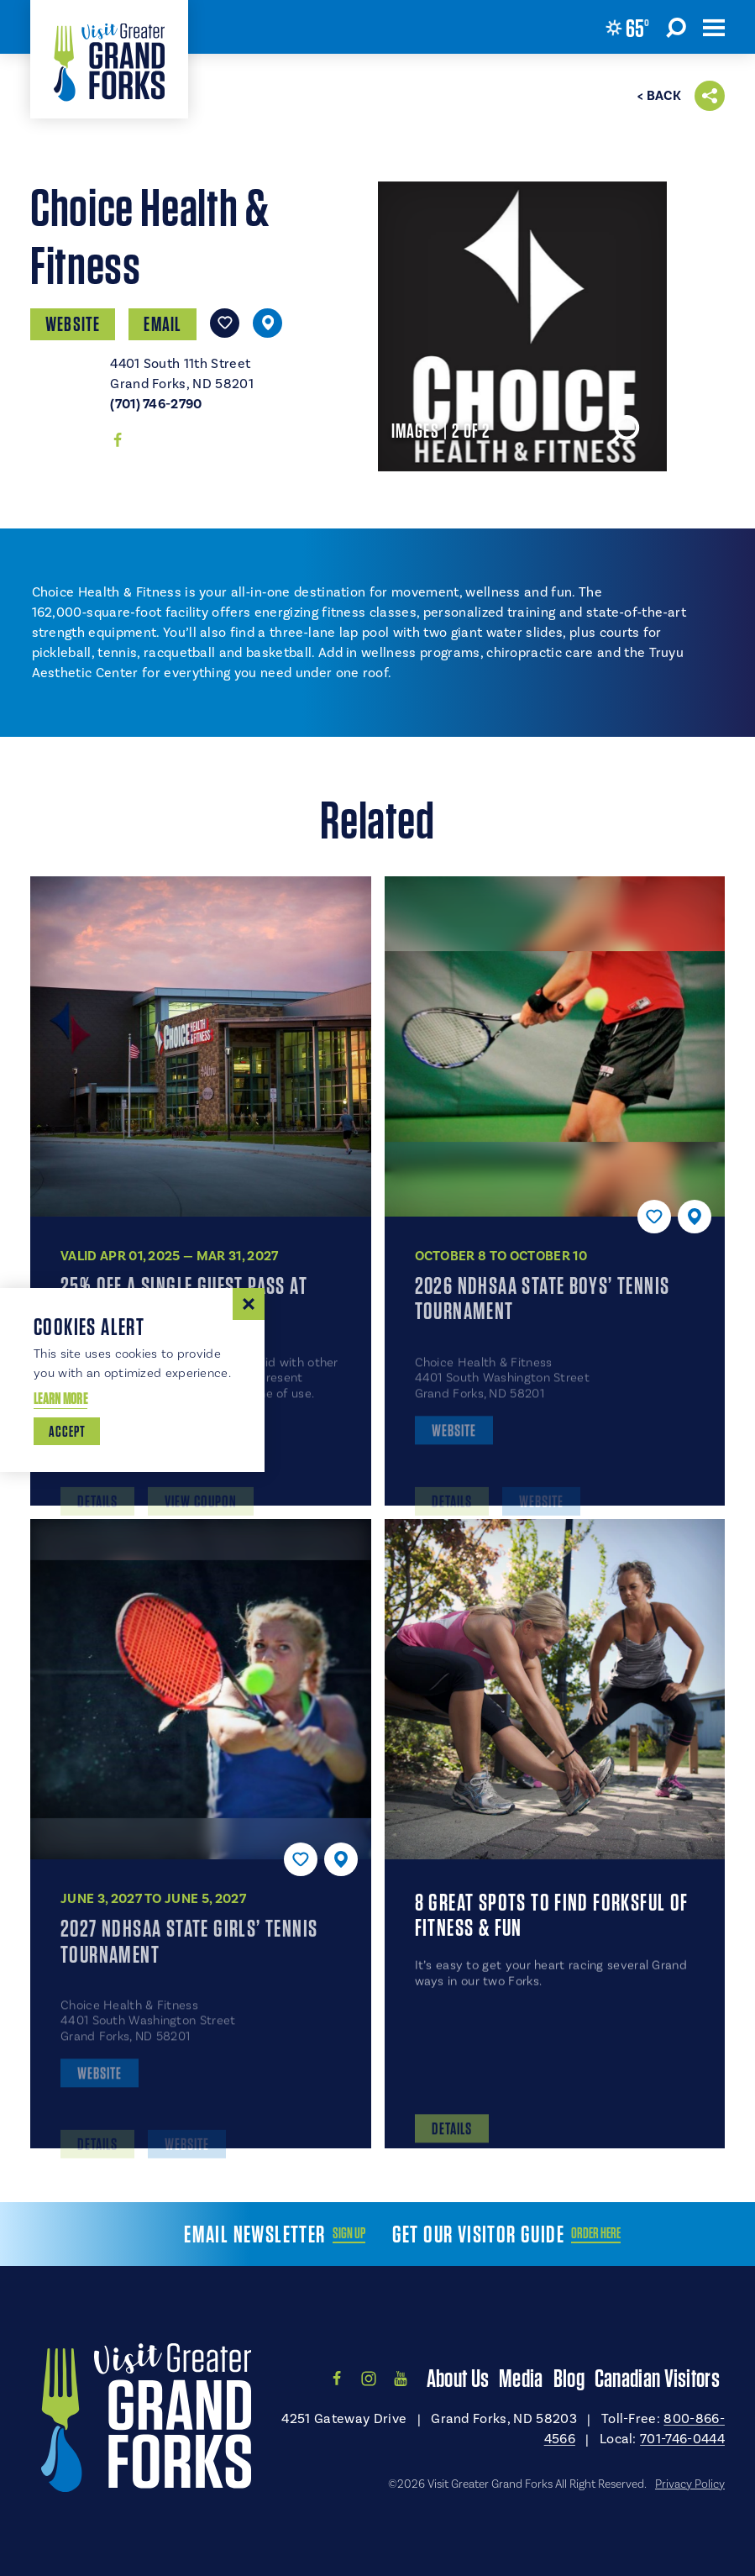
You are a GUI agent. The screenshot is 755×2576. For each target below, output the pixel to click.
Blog (569, 2378)
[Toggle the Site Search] (676, 27)
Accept (67, 1431)
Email (162, 324)
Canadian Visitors (657, 2378)
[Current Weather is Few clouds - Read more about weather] (627, 28)
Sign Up (349, 2233)
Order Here (596, 2233)
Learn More (60, 1398)
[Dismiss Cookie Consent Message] (249, 1304)
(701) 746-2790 (156, 404)
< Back (659, 96)
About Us (458, 2378)
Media (521, 2378)
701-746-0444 (682, 2439)
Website (72, 324)
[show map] (267, 323)
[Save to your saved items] (224, 323)
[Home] (109, 59)
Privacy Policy (690, 2484)
